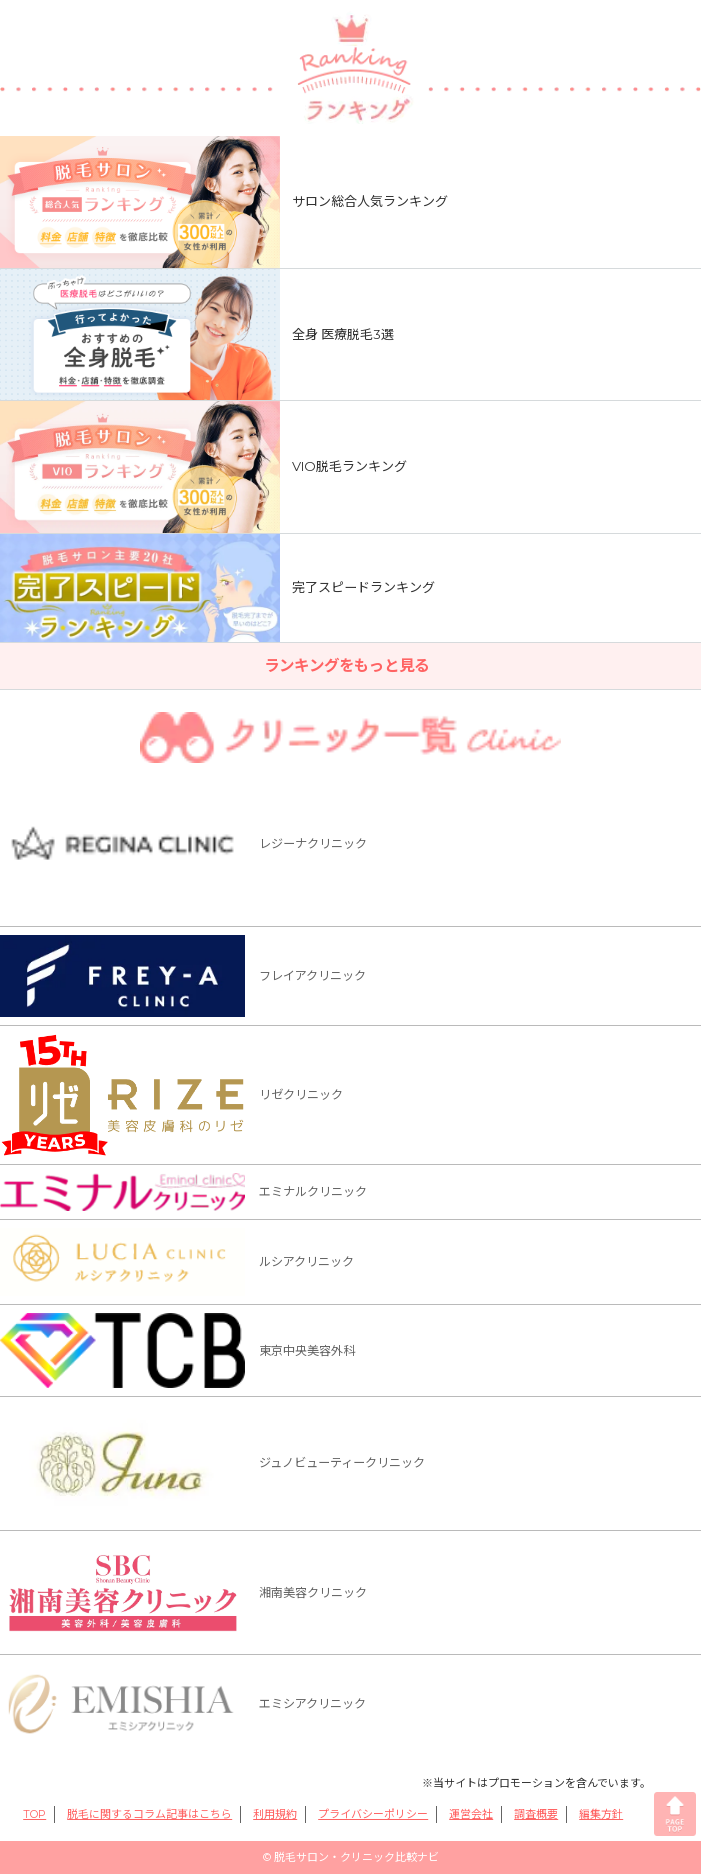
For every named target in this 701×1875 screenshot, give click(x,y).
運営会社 (471, 1815)
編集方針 (601, 1815)
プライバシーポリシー (373, 1815)
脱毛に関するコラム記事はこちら (149, 1815)
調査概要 (536, 1815)
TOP (34, 1815)
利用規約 (275, 1815)
